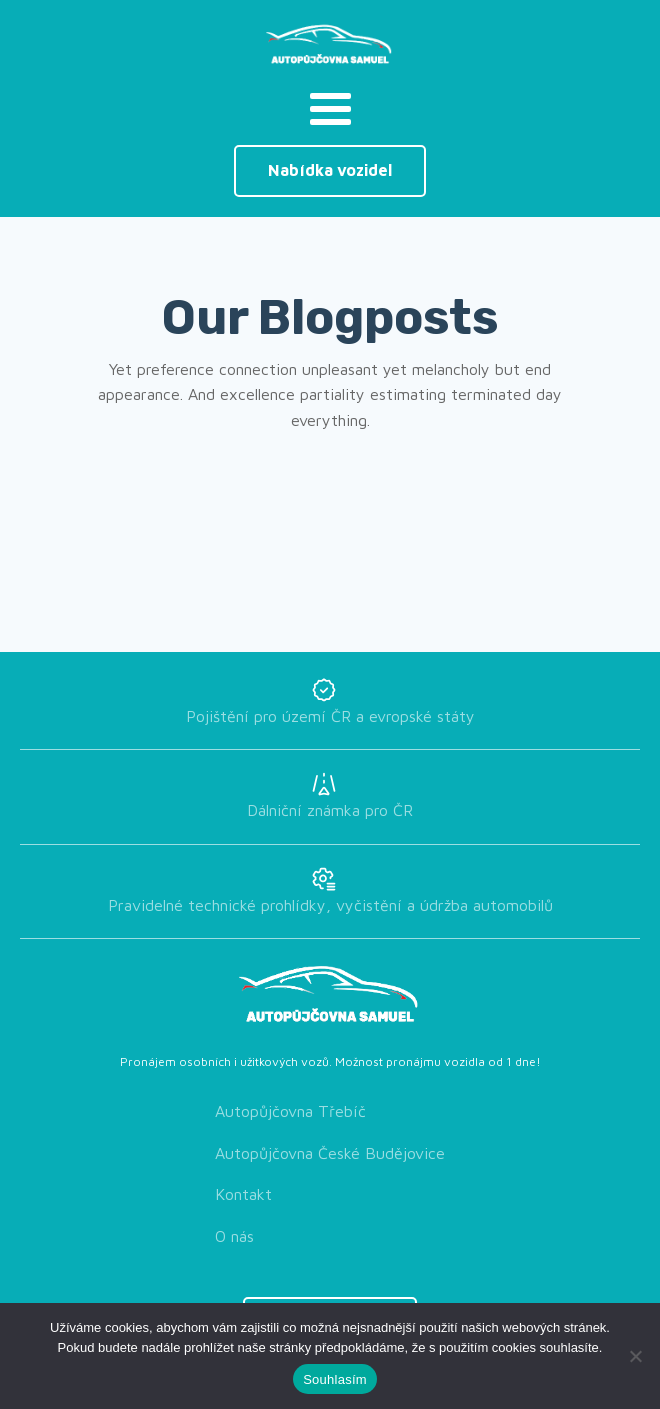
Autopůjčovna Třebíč (290, 1111)
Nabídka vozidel (330, 170)
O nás (234, 1236)
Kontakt (243, 1194)
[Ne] (635, 1356)
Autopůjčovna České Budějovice (330, 1153)
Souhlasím (335, 1379)
